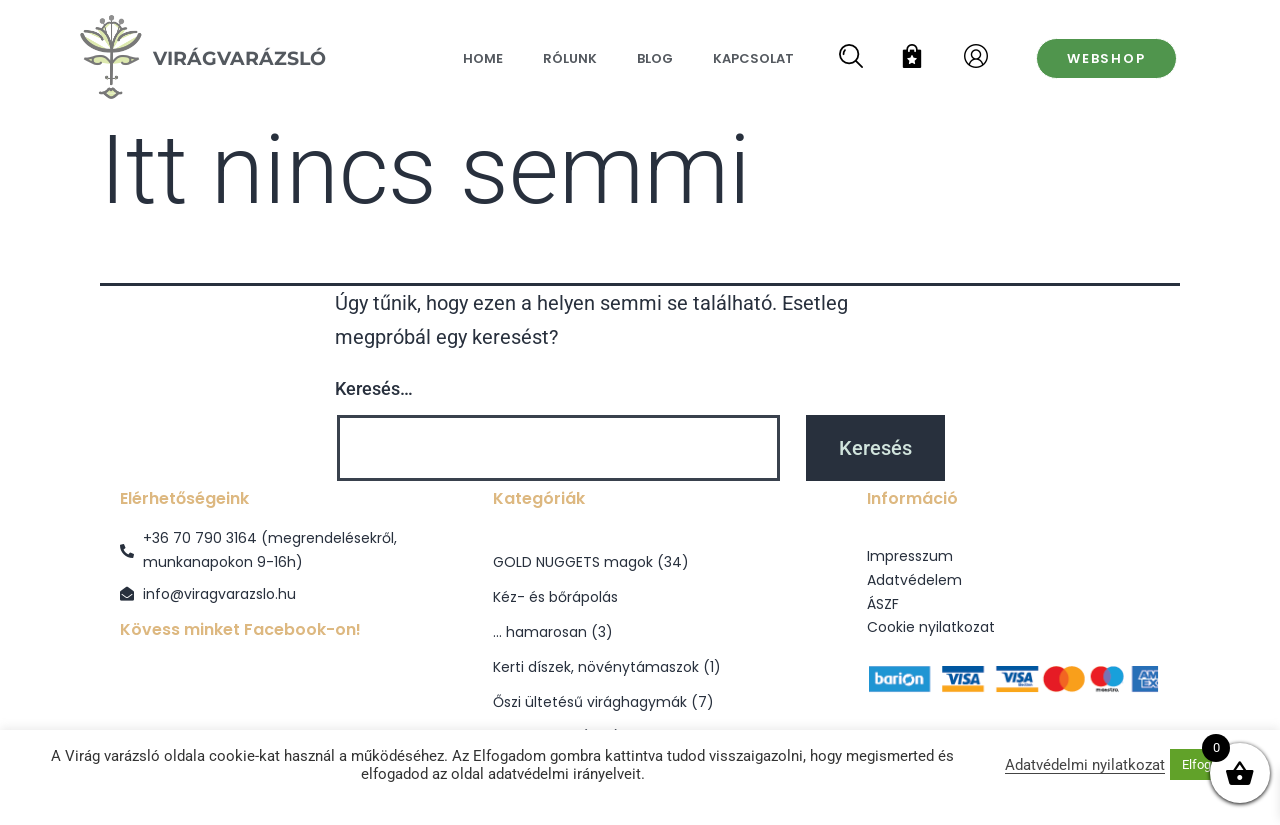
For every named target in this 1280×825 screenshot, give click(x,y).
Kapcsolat (753, 58)
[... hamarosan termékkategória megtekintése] (639, 632)
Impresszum (910, 556)
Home (483, 58)
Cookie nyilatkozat (931, 627)
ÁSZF (883, 604)
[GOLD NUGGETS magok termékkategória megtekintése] (639, 562)
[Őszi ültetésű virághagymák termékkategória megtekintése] (639, 702)
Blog (655, 58)
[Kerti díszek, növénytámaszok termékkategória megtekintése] (639, 667)
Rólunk (570, 58)
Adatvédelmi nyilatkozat (1085, 765)
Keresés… (374, 388)
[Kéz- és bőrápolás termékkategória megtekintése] (639, 597)
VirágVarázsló (239, 58)
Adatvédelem (914, 580)
